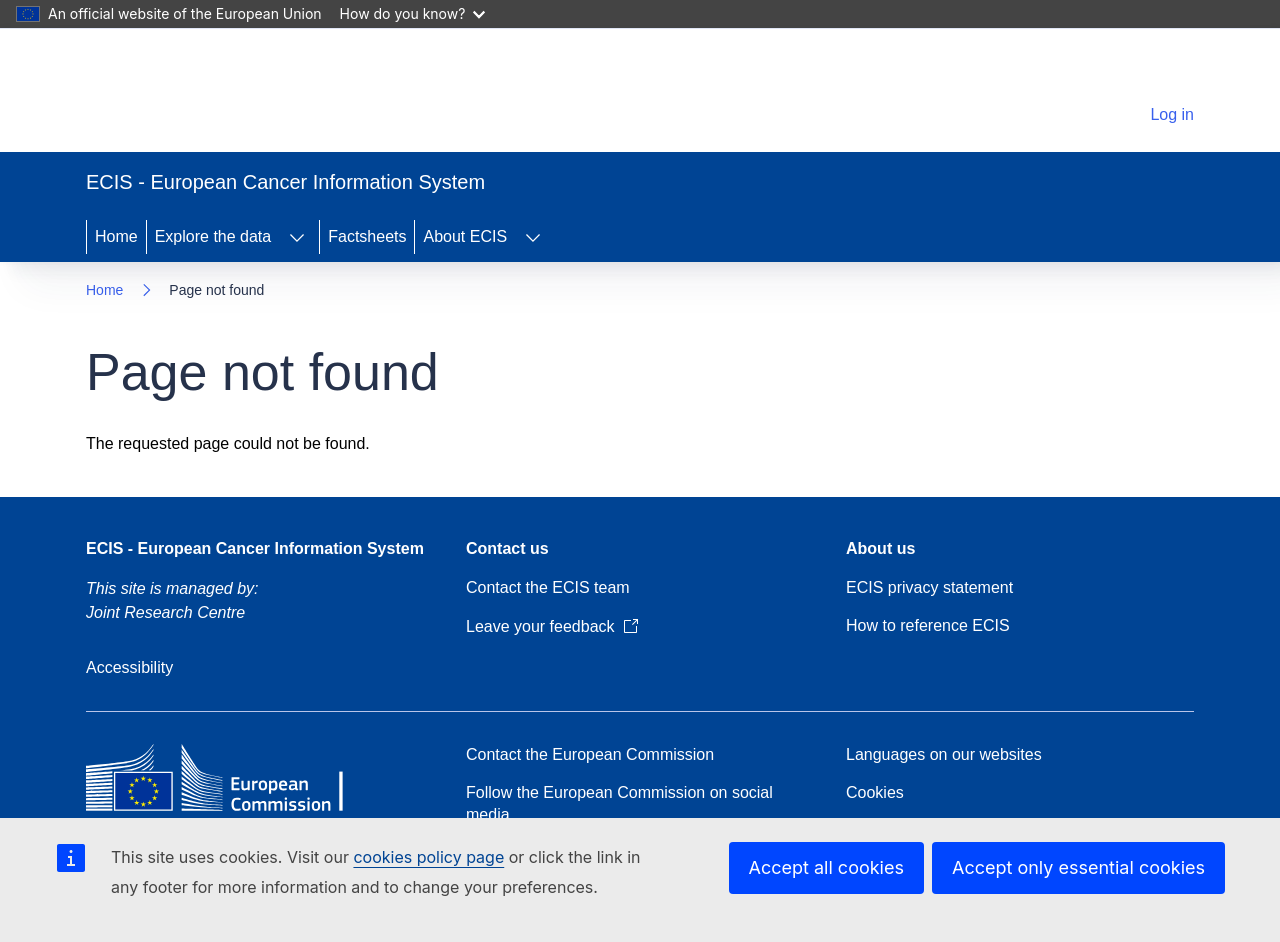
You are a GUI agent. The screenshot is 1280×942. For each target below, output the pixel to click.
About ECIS (465, 236)
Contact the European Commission (590, 754)
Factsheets (367, 236)
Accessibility (129, 667)
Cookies (875, 792)
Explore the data (213, 236)
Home (116, 236)
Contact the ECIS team (548, 587)
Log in (1172, 114)
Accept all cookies (826, 867)
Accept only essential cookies (1078, 867)
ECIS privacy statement (929, 587)
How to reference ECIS (928, 625)
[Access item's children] (297, 237)
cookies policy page (428, 857)
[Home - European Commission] (223, 94)
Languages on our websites (944, 754)
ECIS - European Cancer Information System (255, 548)
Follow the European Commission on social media (619, 803)
